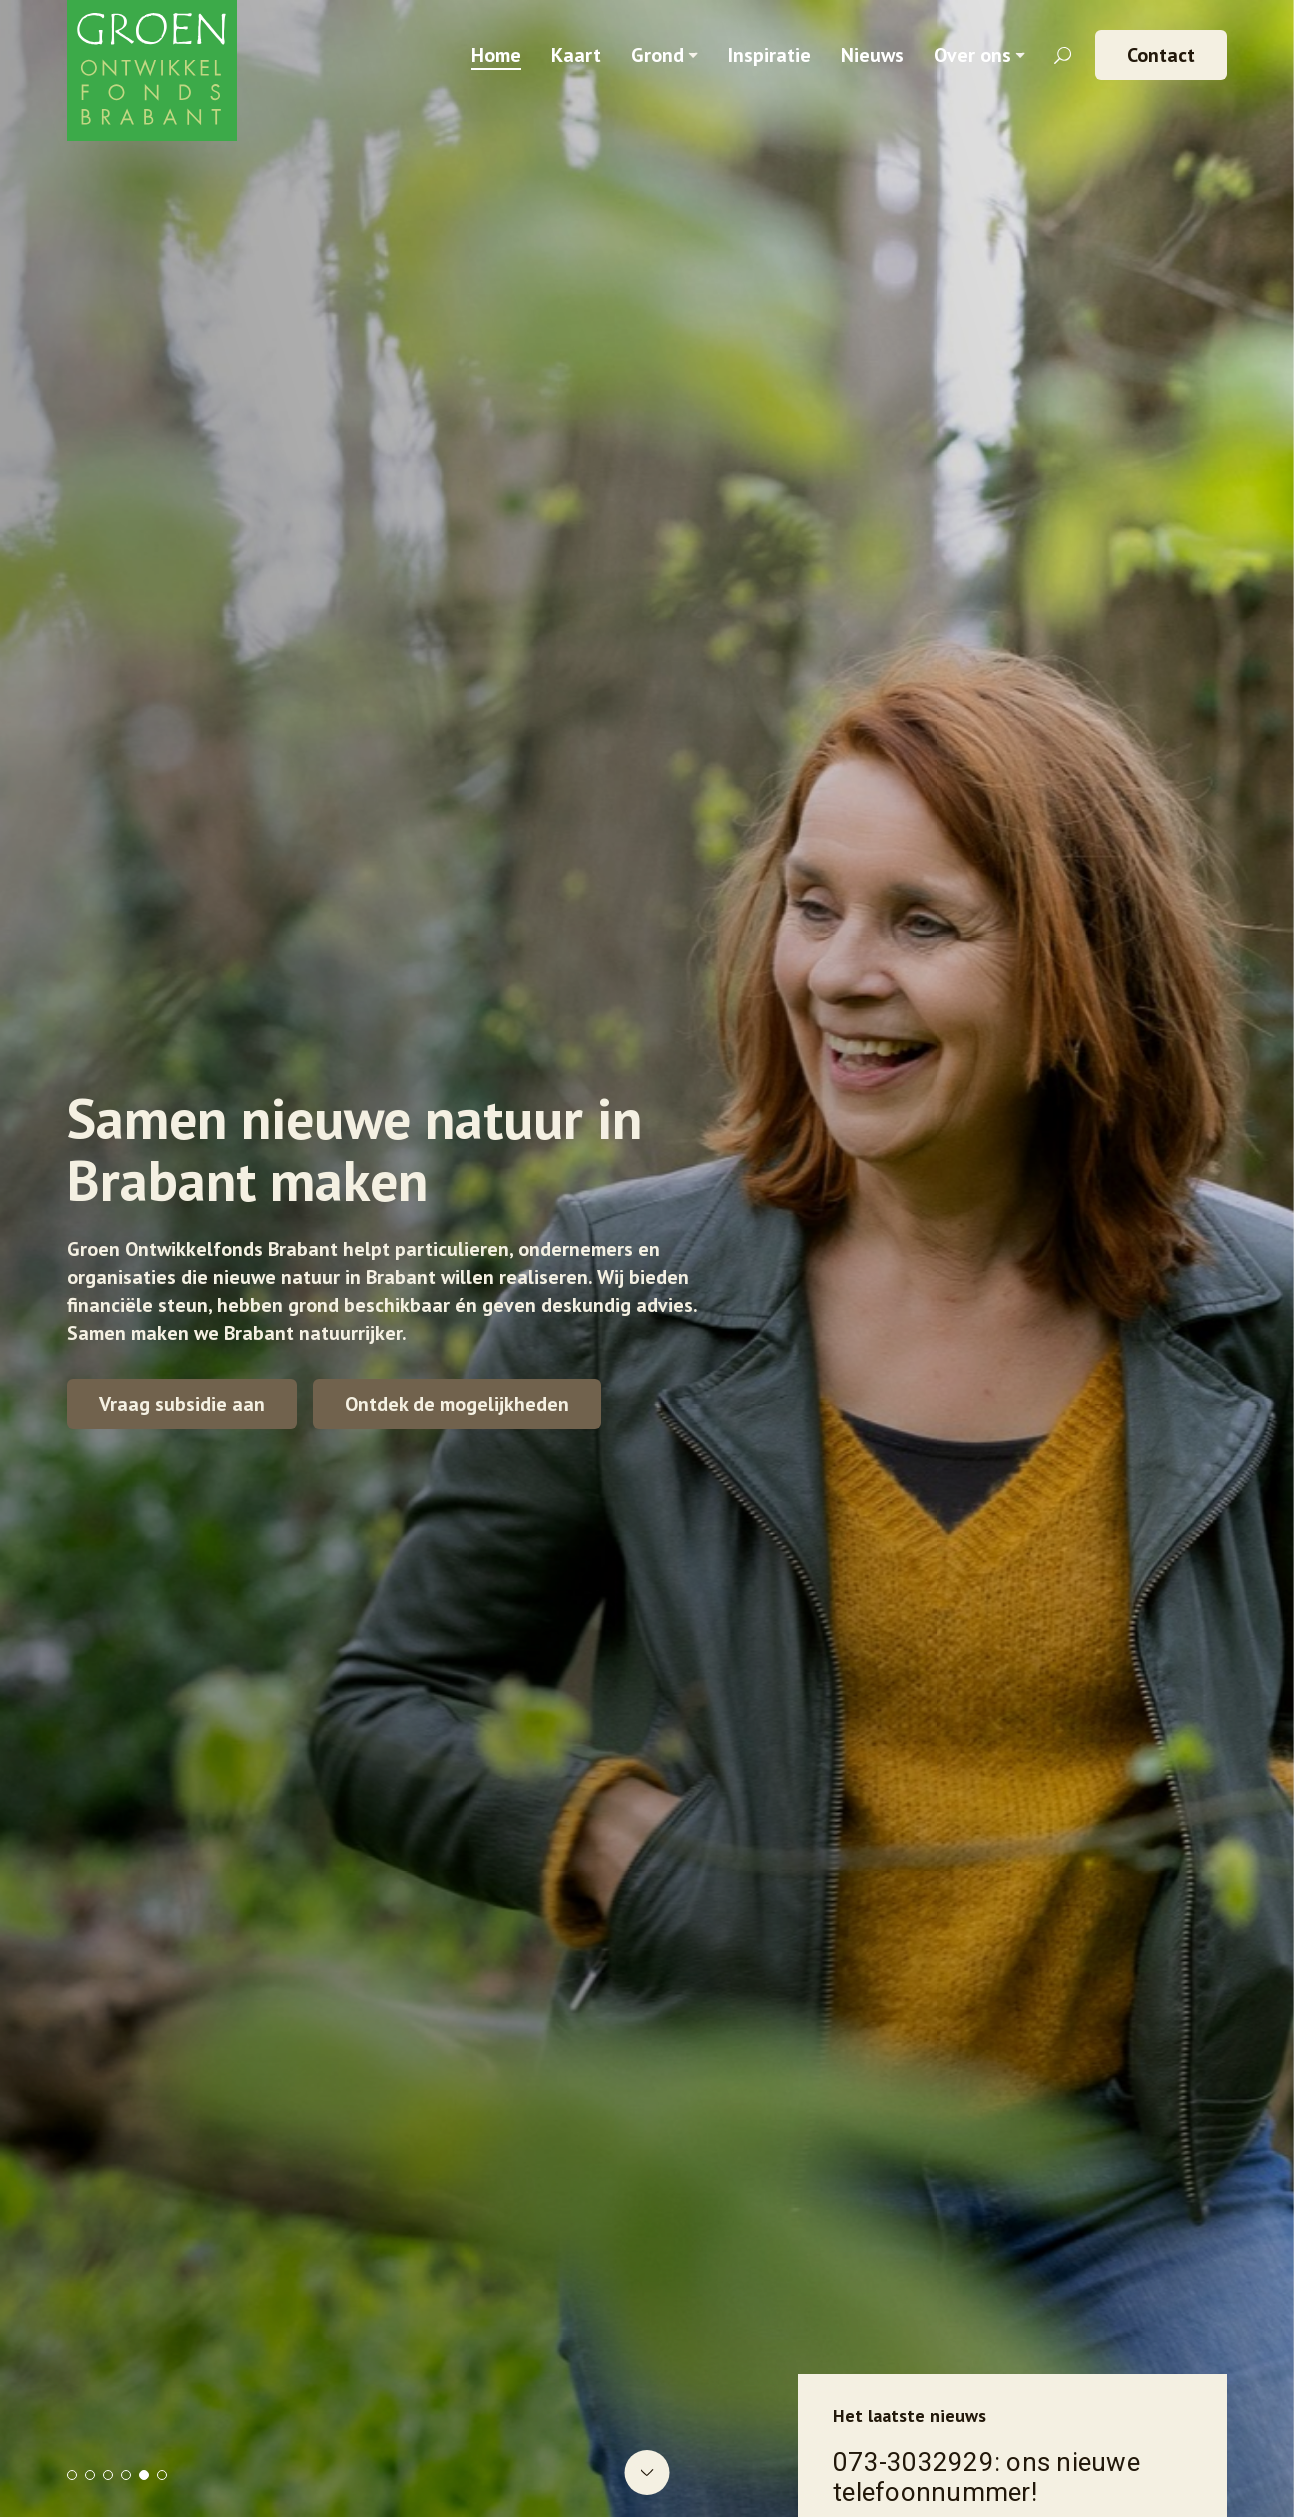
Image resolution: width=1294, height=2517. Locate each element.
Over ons (972, 55)
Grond (657, 55)
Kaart (576, 55)
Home (496, 55)
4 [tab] (126, 2475)
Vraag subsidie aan (182, 1404)
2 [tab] (90, 2475)
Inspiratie (769, 55)
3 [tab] (108, 2475)
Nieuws (872, 55)
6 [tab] (162, 2475)
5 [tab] (144, 2475)
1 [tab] (72, 2475)
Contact (1161, 55)
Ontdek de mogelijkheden (457, 1404)
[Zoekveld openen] (1062, 55)
